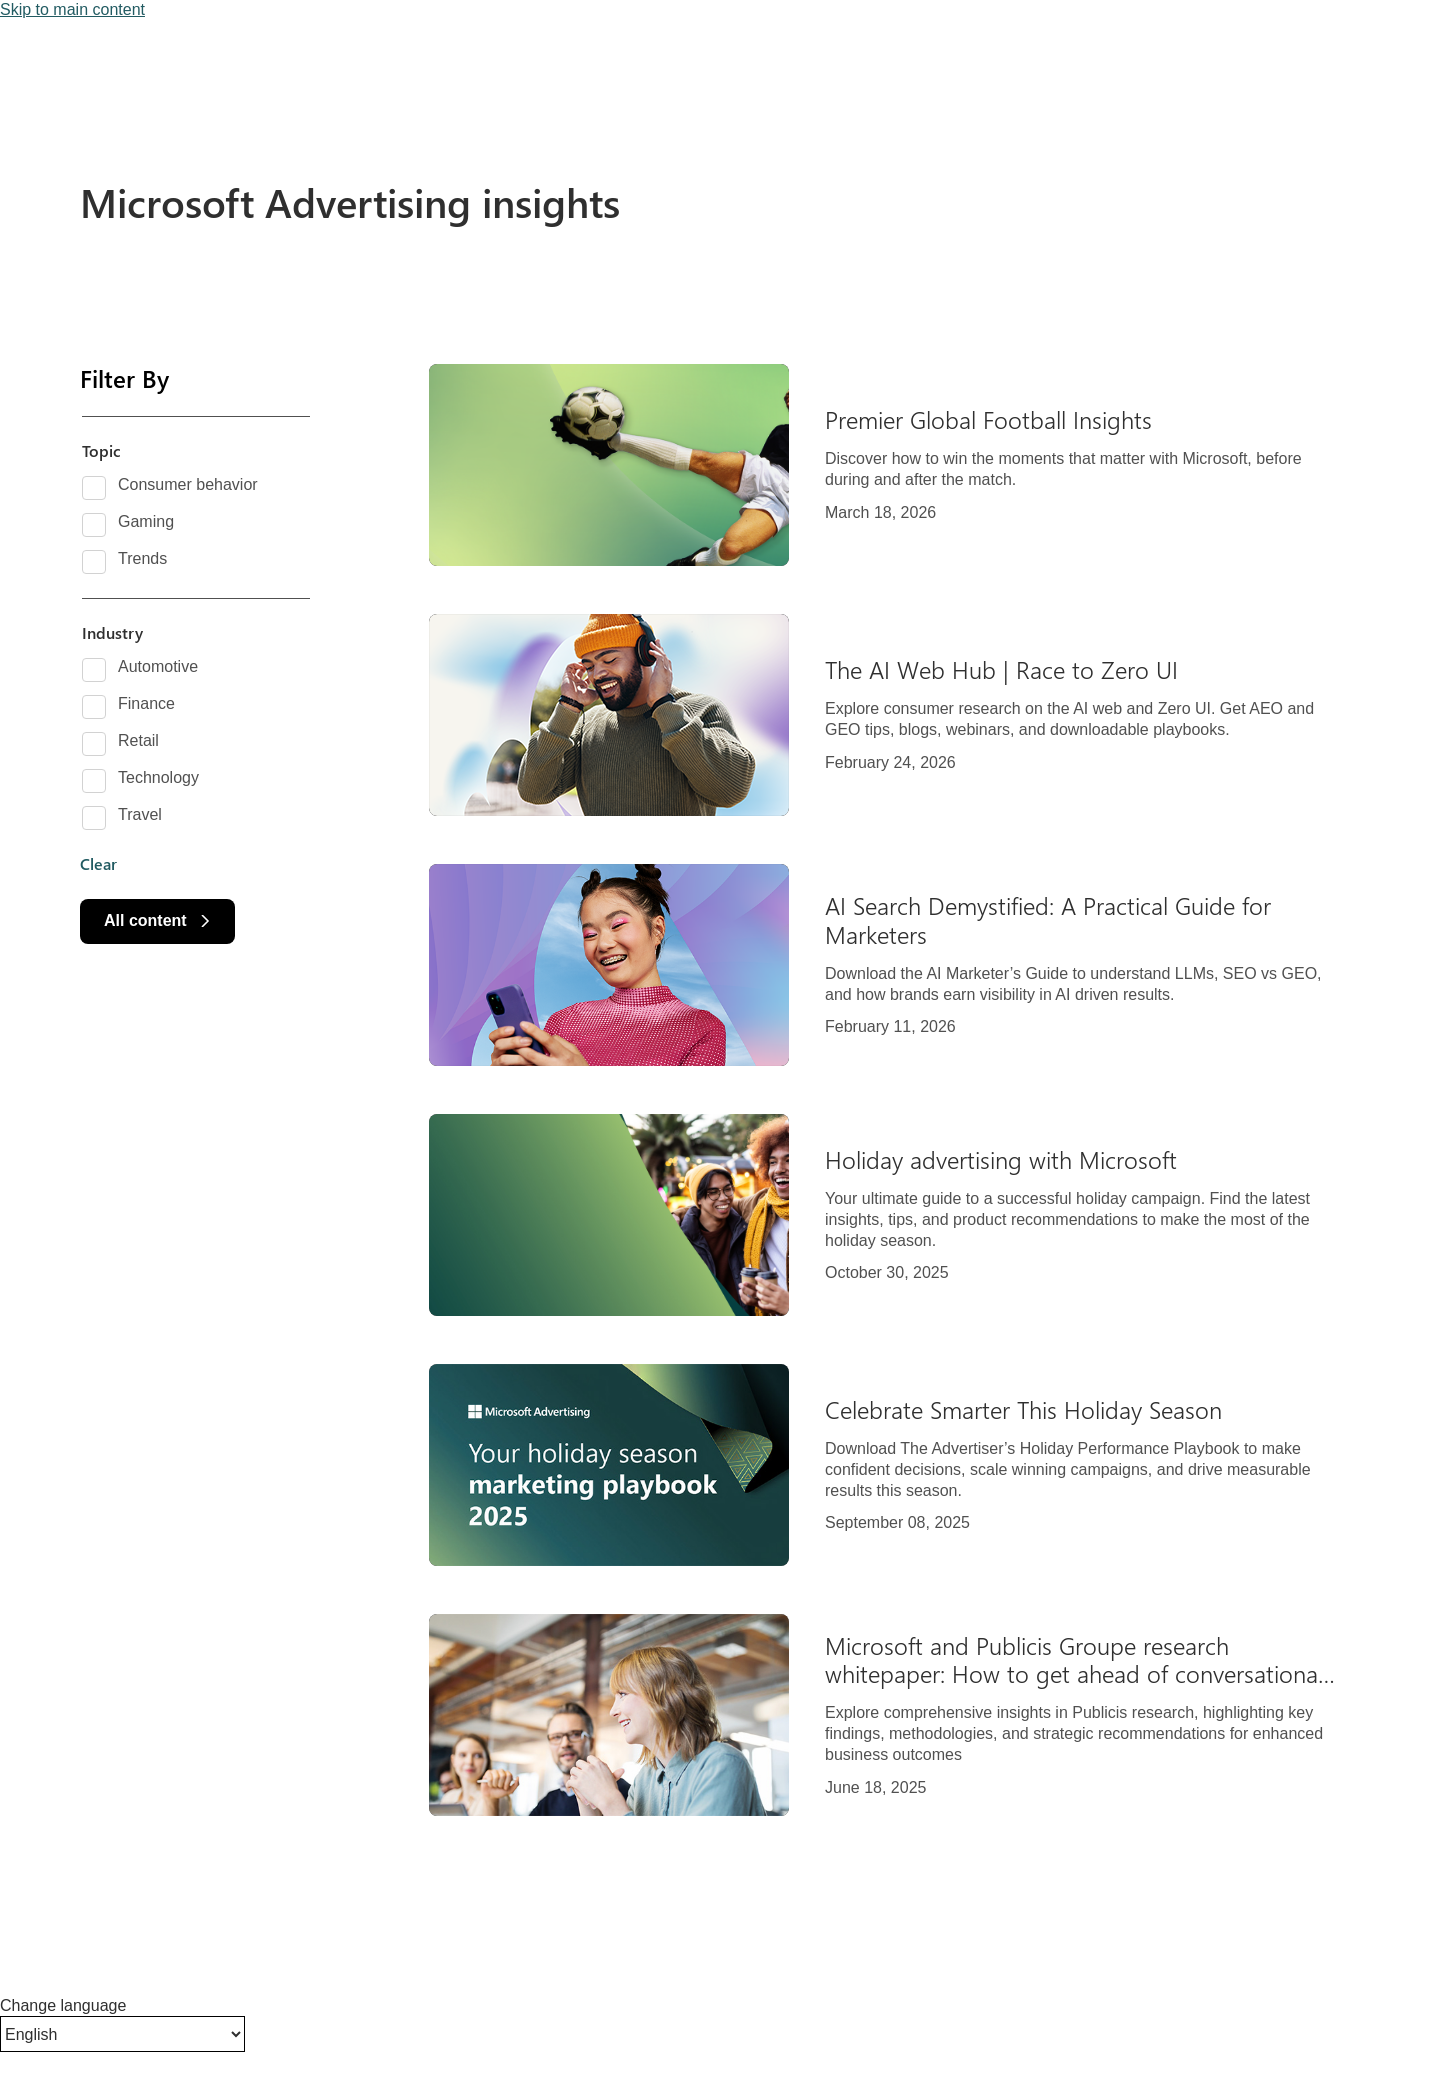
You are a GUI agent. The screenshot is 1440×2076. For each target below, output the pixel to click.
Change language (63, 2005)
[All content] (157, 921)
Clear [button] (98, 864)
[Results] (900, 1090)
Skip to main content (72, 9)
